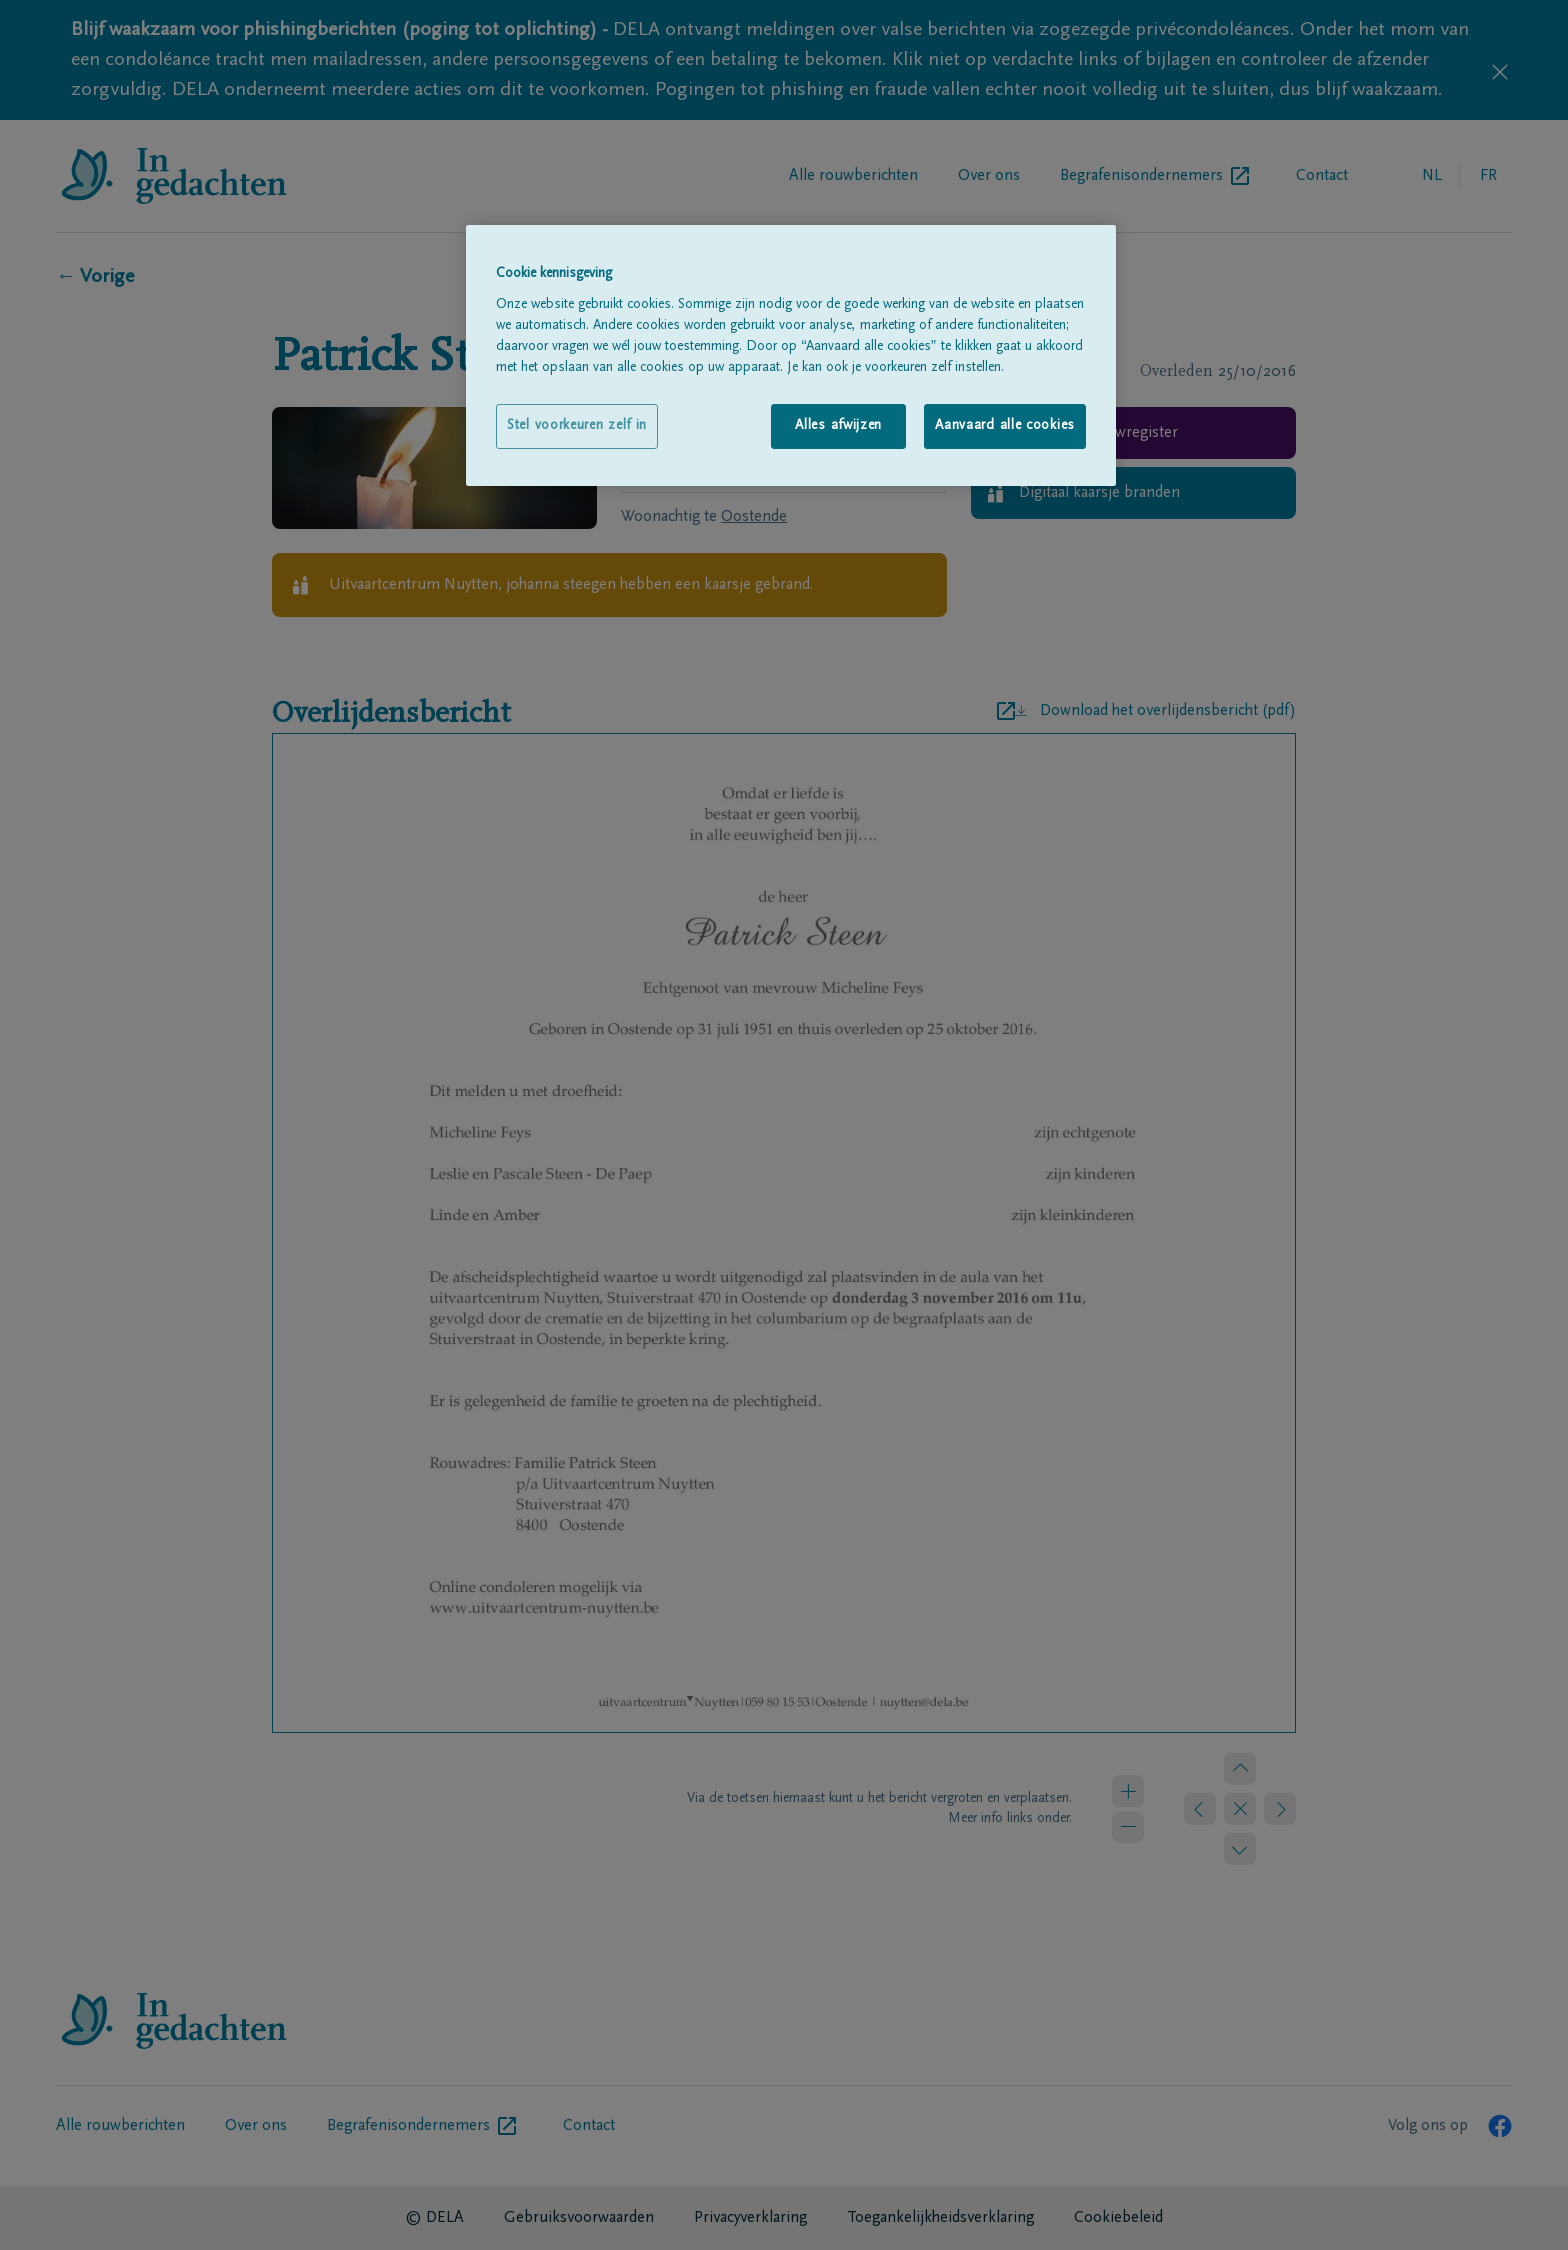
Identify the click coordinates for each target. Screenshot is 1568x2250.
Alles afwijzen (838, 426)
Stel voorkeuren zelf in (577, 426)
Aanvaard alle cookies (1005, 426)
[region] (791, 355)
